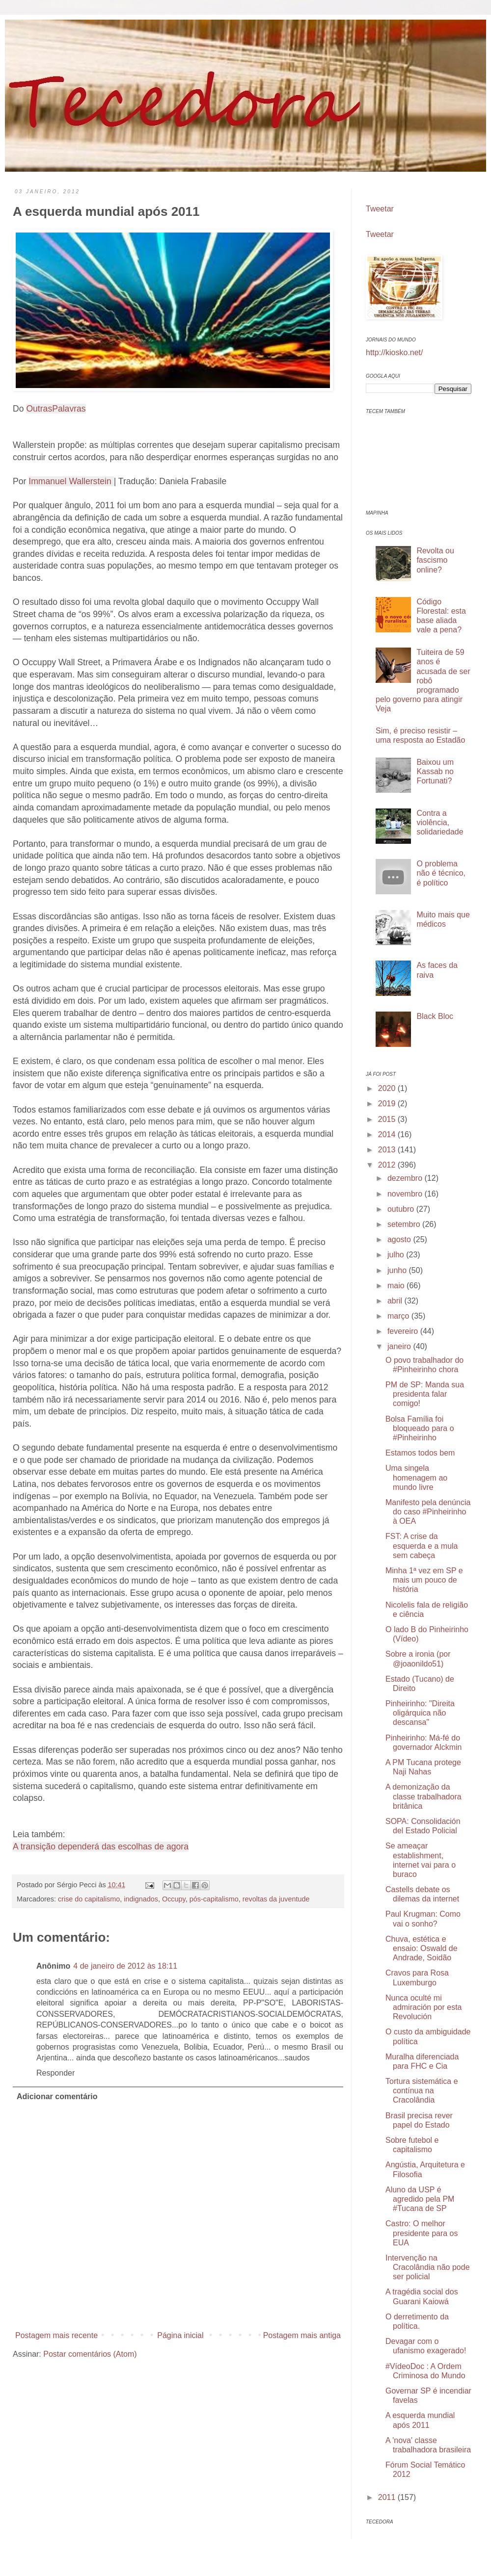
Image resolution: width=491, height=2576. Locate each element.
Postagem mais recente (56, 2335)
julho (396, 1254)
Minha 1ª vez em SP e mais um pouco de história (424, 1579)
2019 (388, 1103)
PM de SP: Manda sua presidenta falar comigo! (424, 1393)
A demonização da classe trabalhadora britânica (423, 1796)
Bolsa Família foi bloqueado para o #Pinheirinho (419, 1428)
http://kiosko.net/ (394, 352)
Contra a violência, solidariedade (439, 822)
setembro (404, 1224)
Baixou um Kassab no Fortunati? (435, 771)
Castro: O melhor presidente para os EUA (421, 2232)
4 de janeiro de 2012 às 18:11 (125, 1966)
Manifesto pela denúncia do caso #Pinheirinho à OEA (427, 1511)
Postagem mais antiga (302, 2335)
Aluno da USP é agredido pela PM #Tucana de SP (419, 2199)
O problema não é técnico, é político (440, 872)
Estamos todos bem (420, 1453)
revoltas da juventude (276, 1899)
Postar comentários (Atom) (89, 2354)
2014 (388, 1134)
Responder (55, 2073)
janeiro (400, 1346)
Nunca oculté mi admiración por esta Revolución (423, 2007)
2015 (388, 1119)
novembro (406, 1194)
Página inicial (180, 2335)
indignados (141, 1899)
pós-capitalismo (214, 1899)
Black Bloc (434, 1016)
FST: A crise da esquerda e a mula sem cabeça (421, 1545)
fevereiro (403, 1331)
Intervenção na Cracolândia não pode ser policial (427, 2267)
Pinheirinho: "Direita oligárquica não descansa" (420, 1712)
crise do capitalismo (89, 1899)
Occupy (174, 1899)
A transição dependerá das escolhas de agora (101, 1846)
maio (397, 1285)
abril (396, 1301)
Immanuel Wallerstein (70, 481)
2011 (388, 2497)
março (399, 1316)
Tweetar (380, 209)
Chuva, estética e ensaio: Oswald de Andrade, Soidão (421, 1948)
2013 (388, 1149)
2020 (388, 1088)
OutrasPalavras (55, 409)
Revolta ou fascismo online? (435, 559)
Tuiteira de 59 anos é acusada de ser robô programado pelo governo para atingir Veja (423, 680)
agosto (400, 1239)
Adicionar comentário (57, 2096)
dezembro (406, 1178)
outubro (401, 1209)
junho (398, 1270)
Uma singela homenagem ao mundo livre (416, 1477)
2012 (388, 1165)
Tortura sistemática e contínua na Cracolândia (421, 2090)
